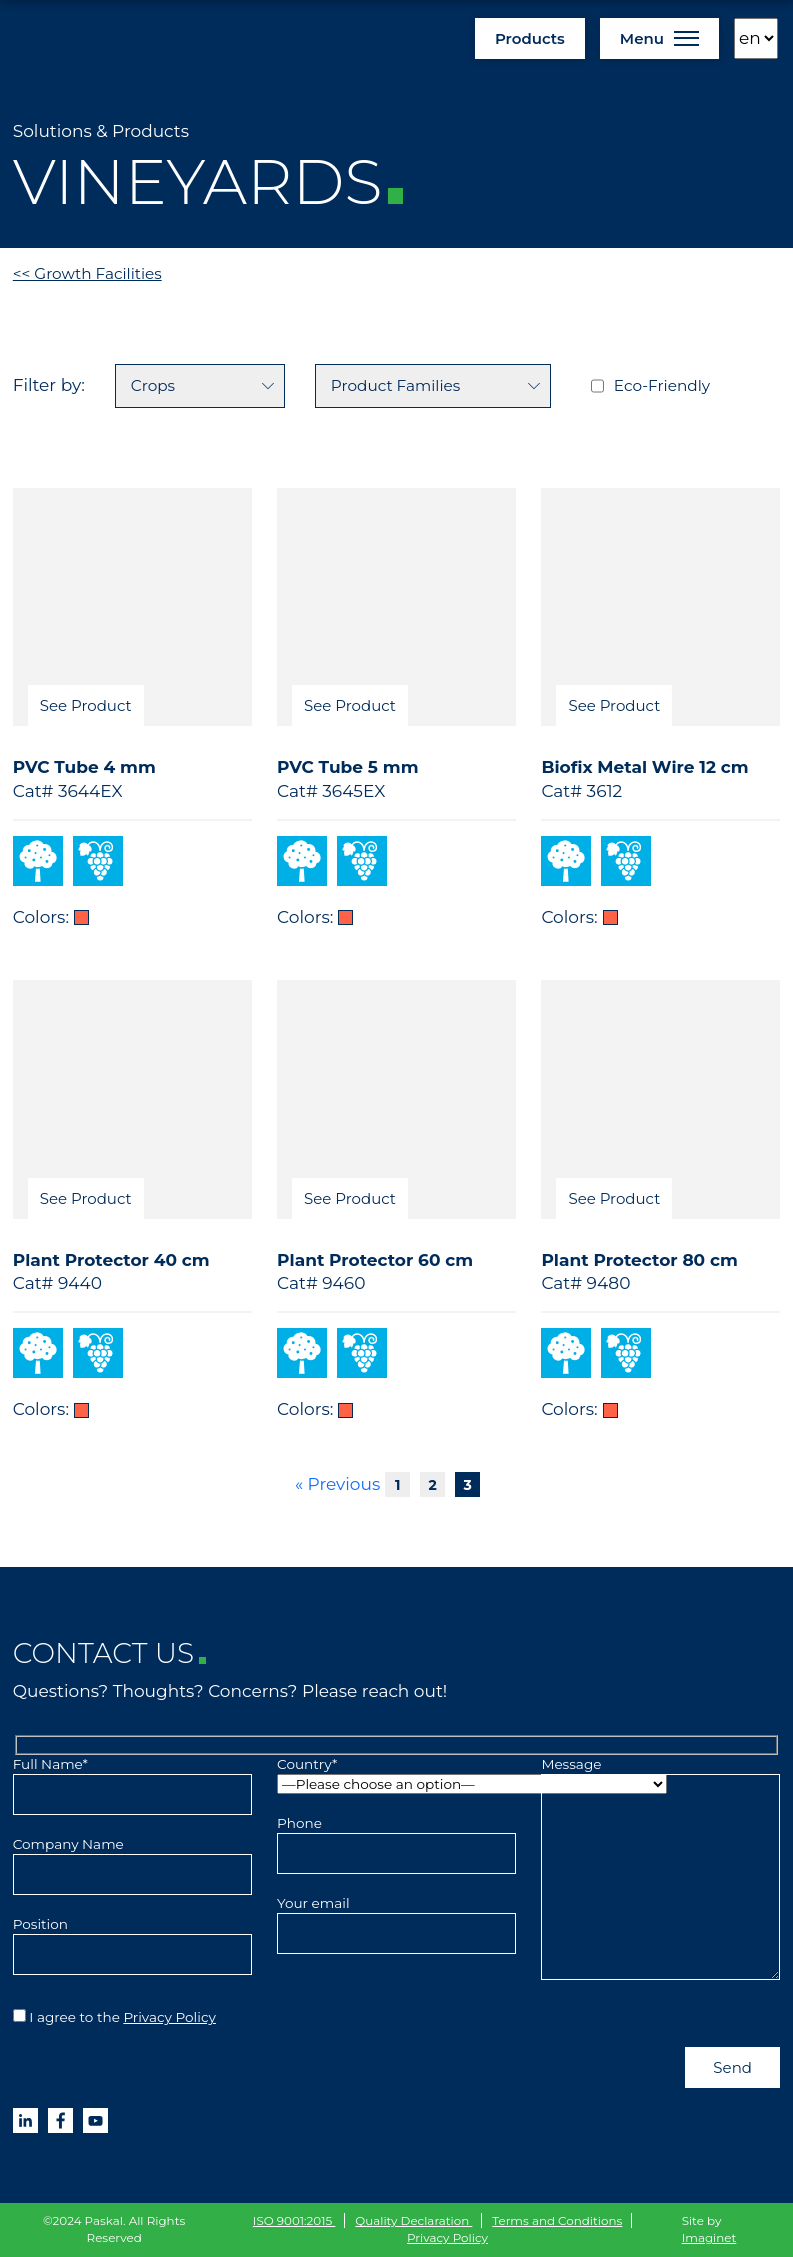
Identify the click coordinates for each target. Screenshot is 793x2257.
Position (132, 1939)
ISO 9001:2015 (294, 2220)
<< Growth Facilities (87, 273)
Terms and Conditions (557, 2220)
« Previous (337, 1484)
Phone (396, 1838)
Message (660, 1869)
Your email (396, 1918)
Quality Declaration (413, 2220)
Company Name (132, 1859)
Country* (396, 1774)
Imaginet (709, 2237)
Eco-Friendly (662, 385)
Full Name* (132, 1779)
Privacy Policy (169, 2017)
